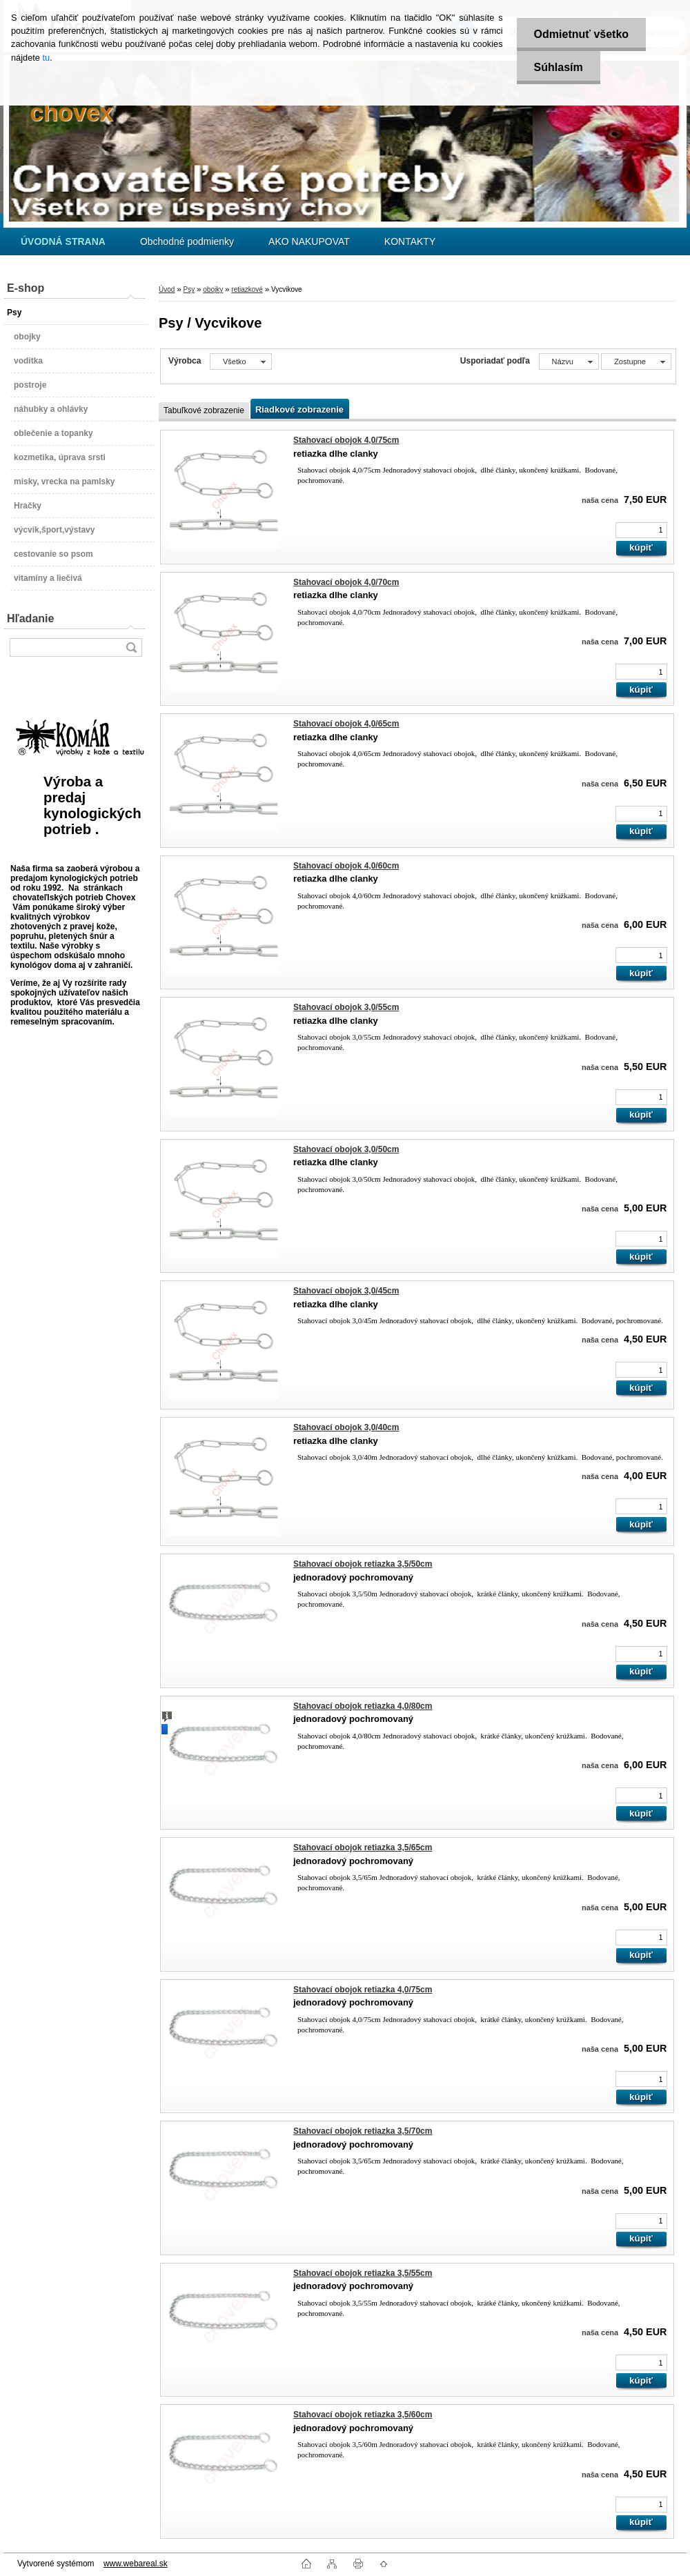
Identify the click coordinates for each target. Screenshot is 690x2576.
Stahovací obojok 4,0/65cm (346, 724)
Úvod (167, 289)
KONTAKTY (409, 241)
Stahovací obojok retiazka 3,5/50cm (362, 1564)
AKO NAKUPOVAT (309, 241)
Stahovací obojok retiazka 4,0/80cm (362, 1706)
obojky (213, 289)
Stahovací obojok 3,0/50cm (346, 1149)
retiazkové (247, 289)
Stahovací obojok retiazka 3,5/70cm (362, 2131)
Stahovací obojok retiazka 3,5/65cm (362, 1847)
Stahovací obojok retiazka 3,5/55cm (362, 2273)
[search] (131, 647)
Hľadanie (30, 618)
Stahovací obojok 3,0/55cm (346, 1007)
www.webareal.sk (135, 2563)
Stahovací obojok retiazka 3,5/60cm (362, 2414)
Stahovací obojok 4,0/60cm (346, 866)
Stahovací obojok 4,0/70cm (346, 582)
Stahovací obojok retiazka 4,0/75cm (362, 1989)
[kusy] (641, 530)
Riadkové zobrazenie (299, 409)
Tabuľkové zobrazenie (204, 410)
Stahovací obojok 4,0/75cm (346, 440)
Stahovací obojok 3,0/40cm (346, 1427)
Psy (189, 289)
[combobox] (569, 361)
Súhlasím (558, 67)
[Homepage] (63, 241)
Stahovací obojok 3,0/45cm (346, 1291)
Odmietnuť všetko (581, 34)
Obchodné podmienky (187, 241)
